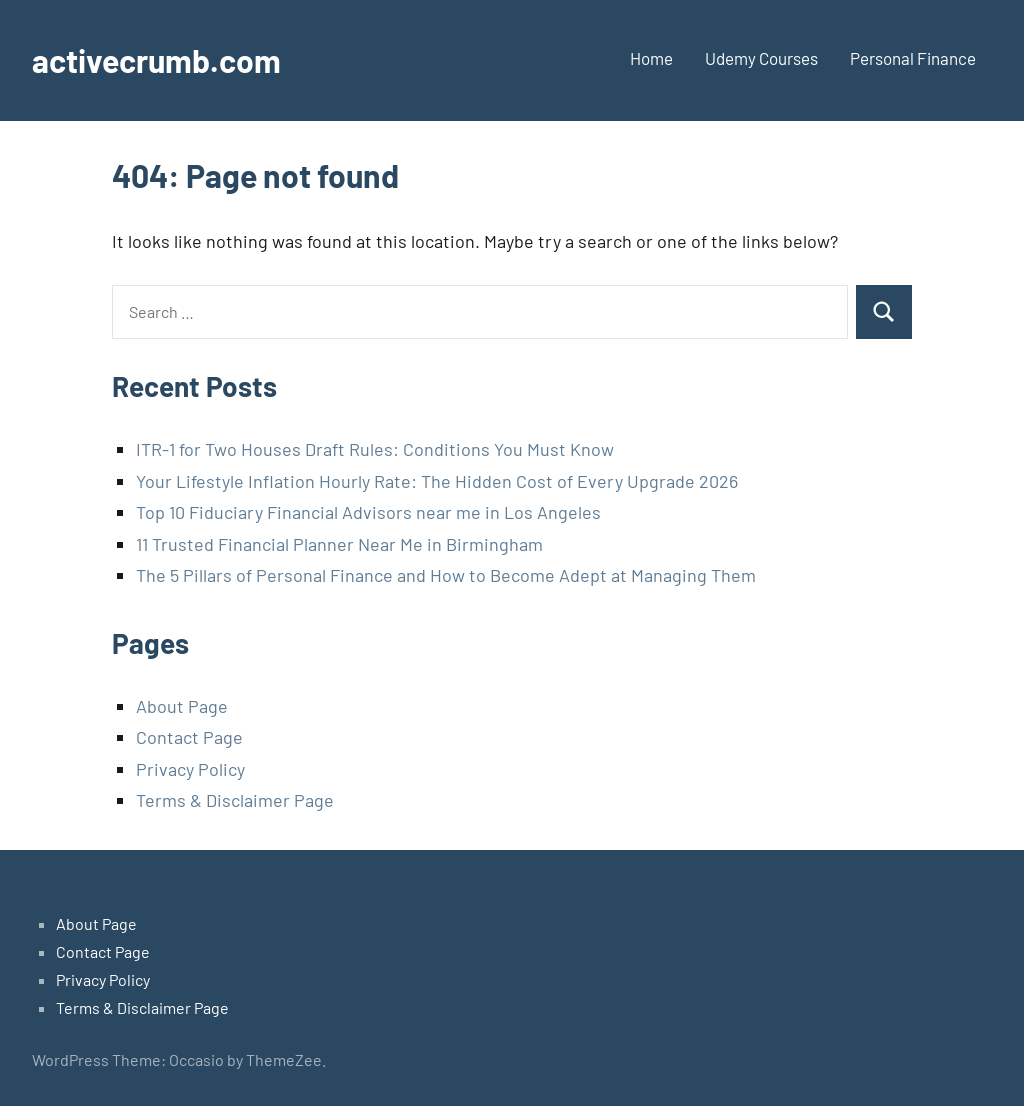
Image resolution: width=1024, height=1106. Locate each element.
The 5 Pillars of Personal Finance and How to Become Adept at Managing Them (446, 575)
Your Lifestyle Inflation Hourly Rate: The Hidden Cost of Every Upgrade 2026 (437, 481)
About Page (182, 706)
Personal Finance (913, 58)
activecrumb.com (156, 60)
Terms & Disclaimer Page (235, 800)
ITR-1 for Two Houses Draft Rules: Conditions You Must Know (375, 449)
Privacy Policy (190, 769)
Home (651, 58)
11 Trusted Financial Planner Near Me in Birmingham (339, 544)
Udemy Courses (761, 58)
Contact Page (189, 737)
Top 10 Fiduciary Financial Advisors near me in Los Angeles (368, 512)
